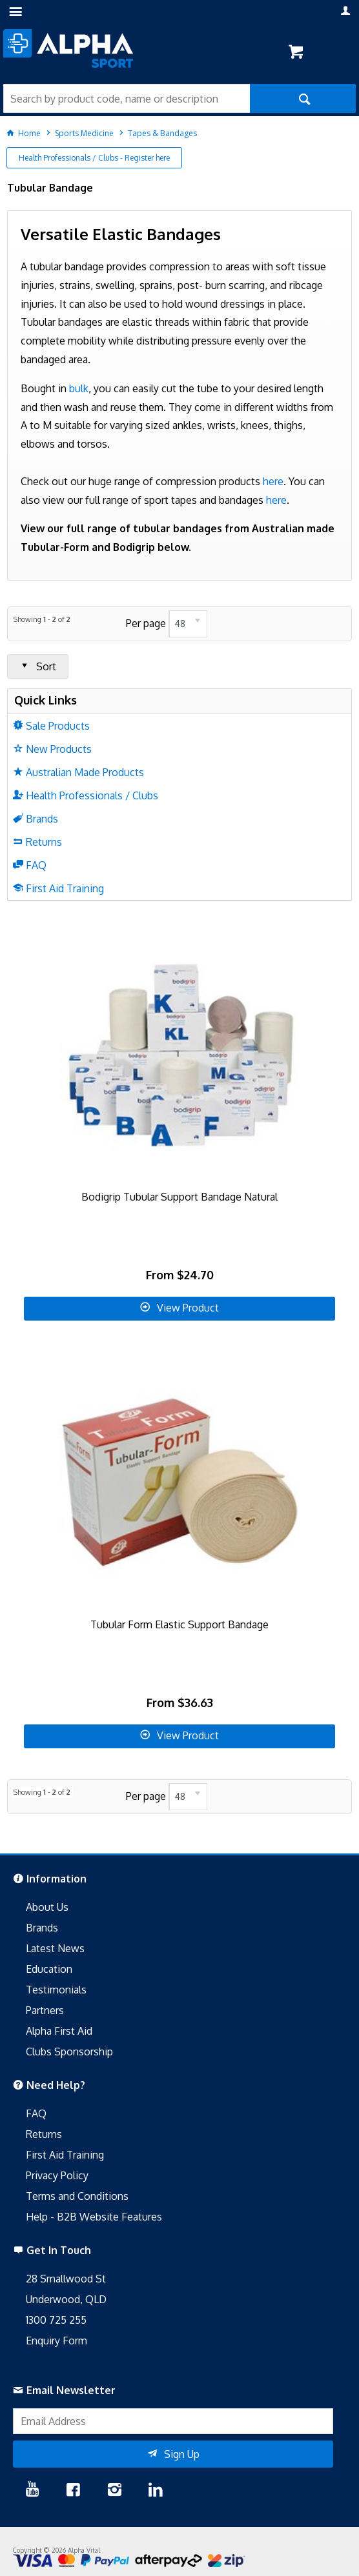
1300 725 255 (56, 2319)
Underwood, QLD (66, 2299)
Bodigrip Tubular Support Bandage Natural (179, 1196)
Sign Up (182, 2454)
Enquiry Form (56, 2340)
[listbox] (188, 623)
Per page (146, 622)
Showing (42, 619)
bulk (78, 388)
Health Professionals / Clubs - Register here (94, 158)
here (273, 481)
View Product (188, 1307)
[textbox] (126, 98)
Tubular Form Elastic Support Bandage (179, 1624)
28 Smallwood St (66, 2278)
